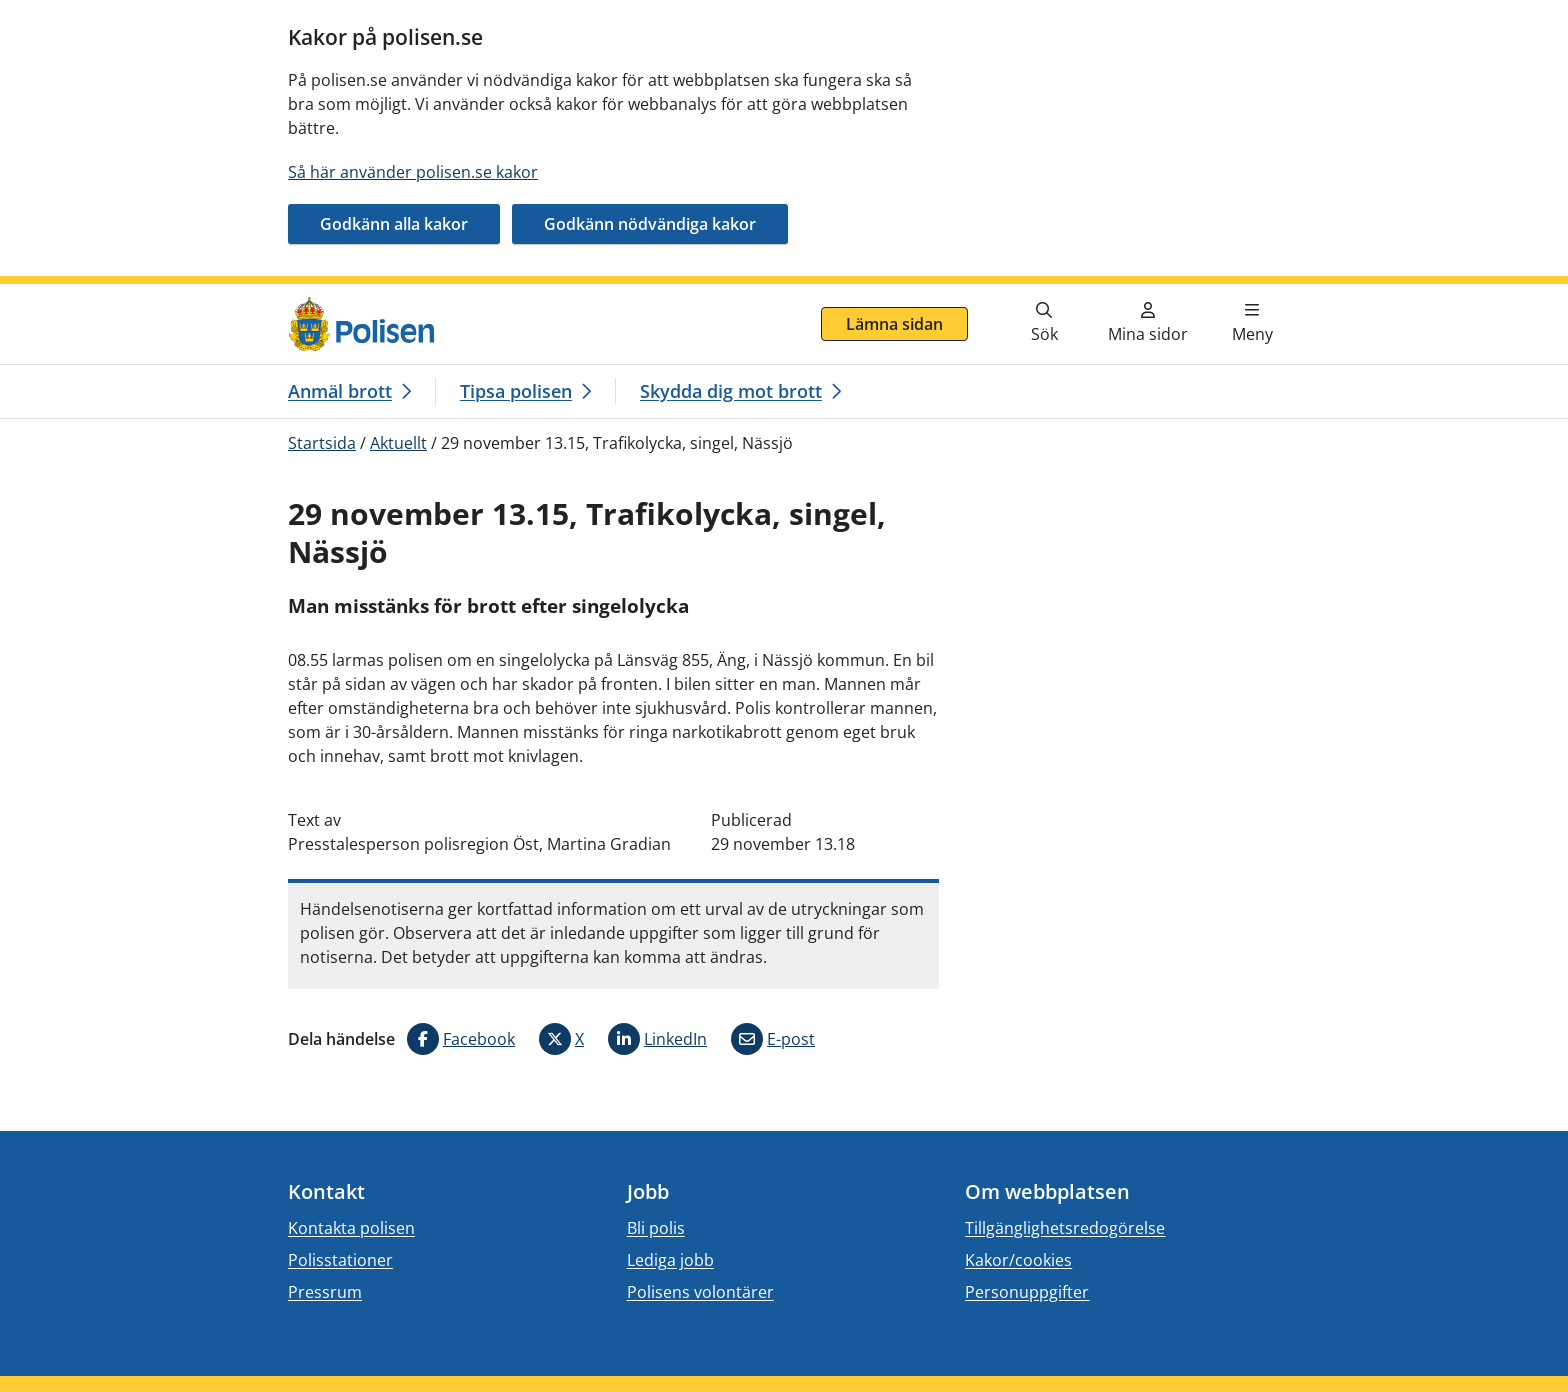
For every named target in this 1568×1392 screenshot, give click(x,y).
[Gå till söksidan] (1044, 324)
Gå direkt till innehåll (93, 296)
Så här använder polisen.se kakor (413, 172)
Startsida (322, 443)
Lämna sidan (894, 324)
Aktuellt (398, 443)
